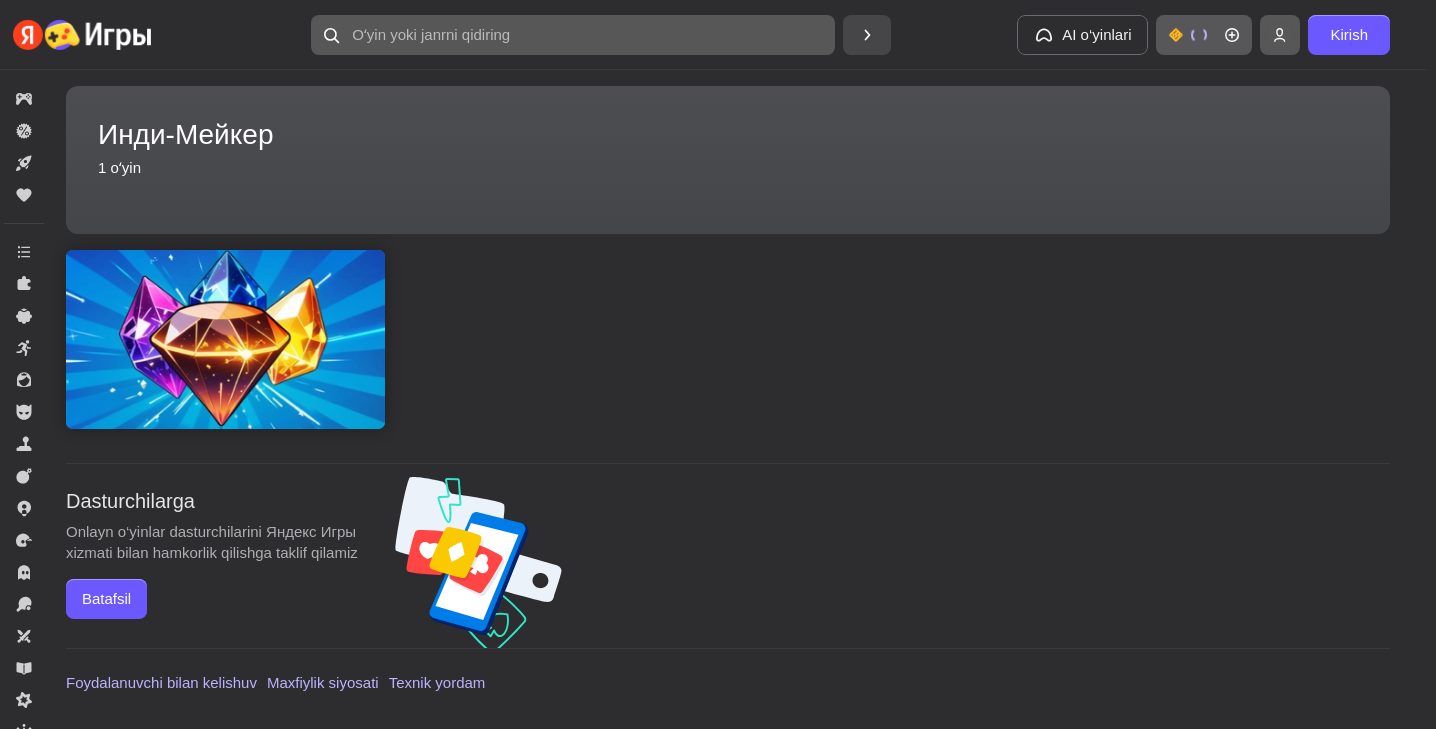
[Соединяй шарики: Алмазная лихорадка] (225, 339)
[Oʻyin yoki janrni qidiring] (573, 35)
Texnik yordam (437, 682)
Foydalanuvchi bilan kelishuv (161, 682)
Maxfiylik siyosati (323, 682)
